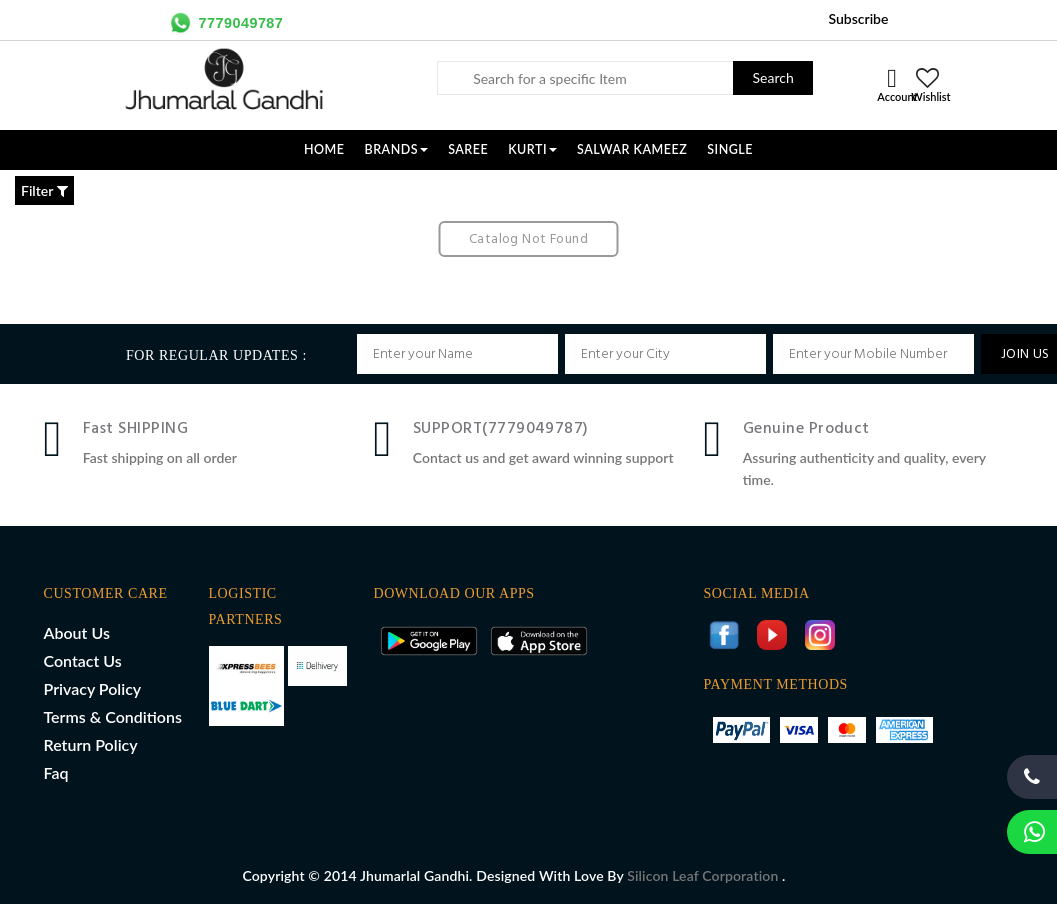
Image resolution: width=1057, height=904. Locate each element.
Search (773, 77)
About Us (77, 632)
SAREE (468, 149)
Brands (397, 149)
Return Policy (91, 744)
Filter (44, 190)
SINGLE (730, 149)
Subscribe (858, 18)
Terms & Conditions (113, 716)
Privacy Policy (93, 688)
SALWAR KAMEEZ (632, 149)
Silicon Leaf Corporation (704, 875)
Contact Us (83, 660)
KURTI (532, 149)
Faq (56, 772)
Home (324, 149)
